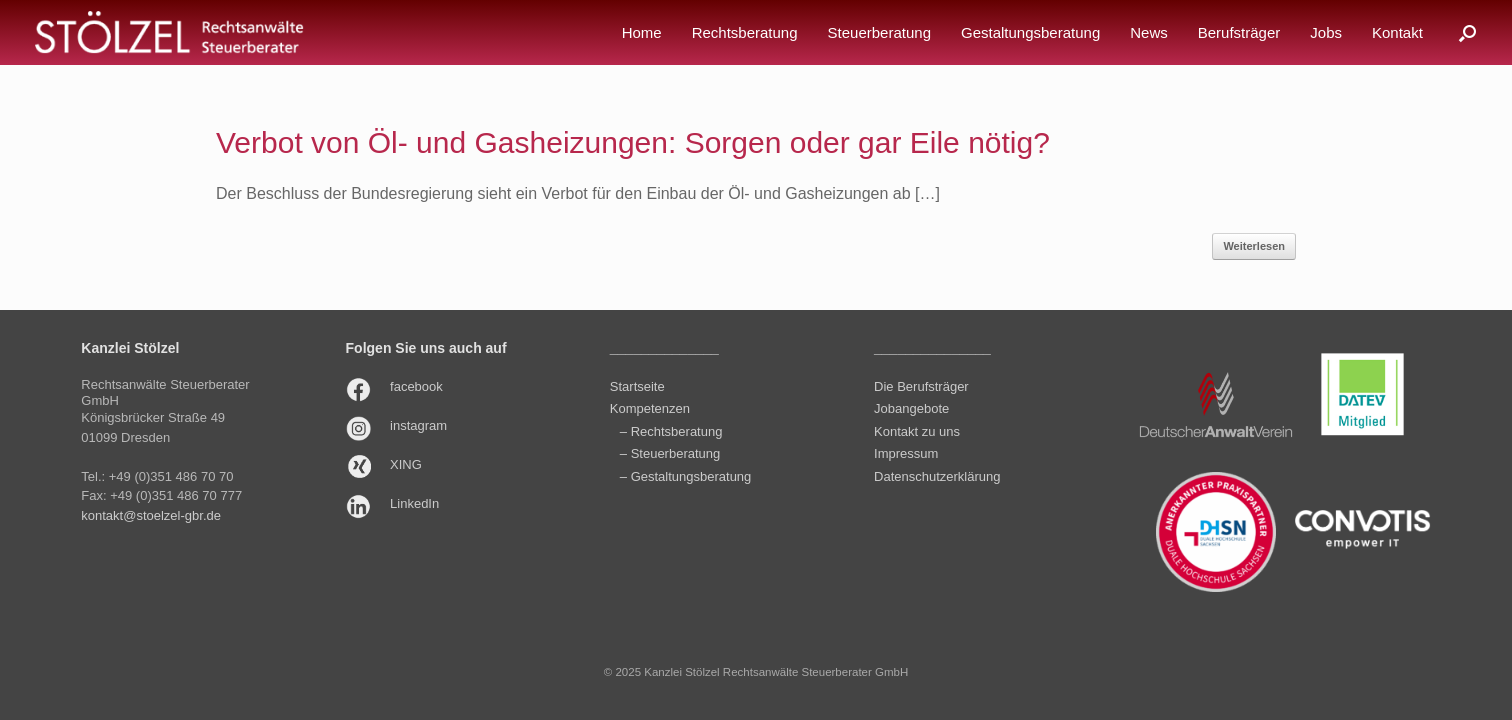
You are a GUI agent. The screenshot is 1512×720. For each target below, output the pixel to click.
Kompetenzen (650, 408)
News (1149, 32)
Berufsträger (1239, 32)
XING (406, 464)
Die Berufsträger (921, 386)
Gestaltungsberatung (1030, 32)
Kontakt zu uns (917, 431)
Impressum (906, 453)
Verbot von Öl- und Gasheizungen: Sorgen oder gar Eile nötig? (633, 142)
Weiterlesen (1254, 246)
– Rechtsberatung (671, 431)
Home (642, 32)
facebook (416, 386)
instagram (418, 425)
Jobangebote (911, 408)
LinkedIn (414, 503)
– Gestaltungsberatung (686, 476)
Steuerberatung (879, 32)
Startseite (637, 386)
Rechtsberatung (745, 32)
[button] (1467, 32)
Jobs (1326, 32)
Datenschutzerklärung (937, 476)
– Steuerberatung (670, 453)
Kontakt (1397, 32)
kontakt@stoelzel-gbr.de (151, 515)
